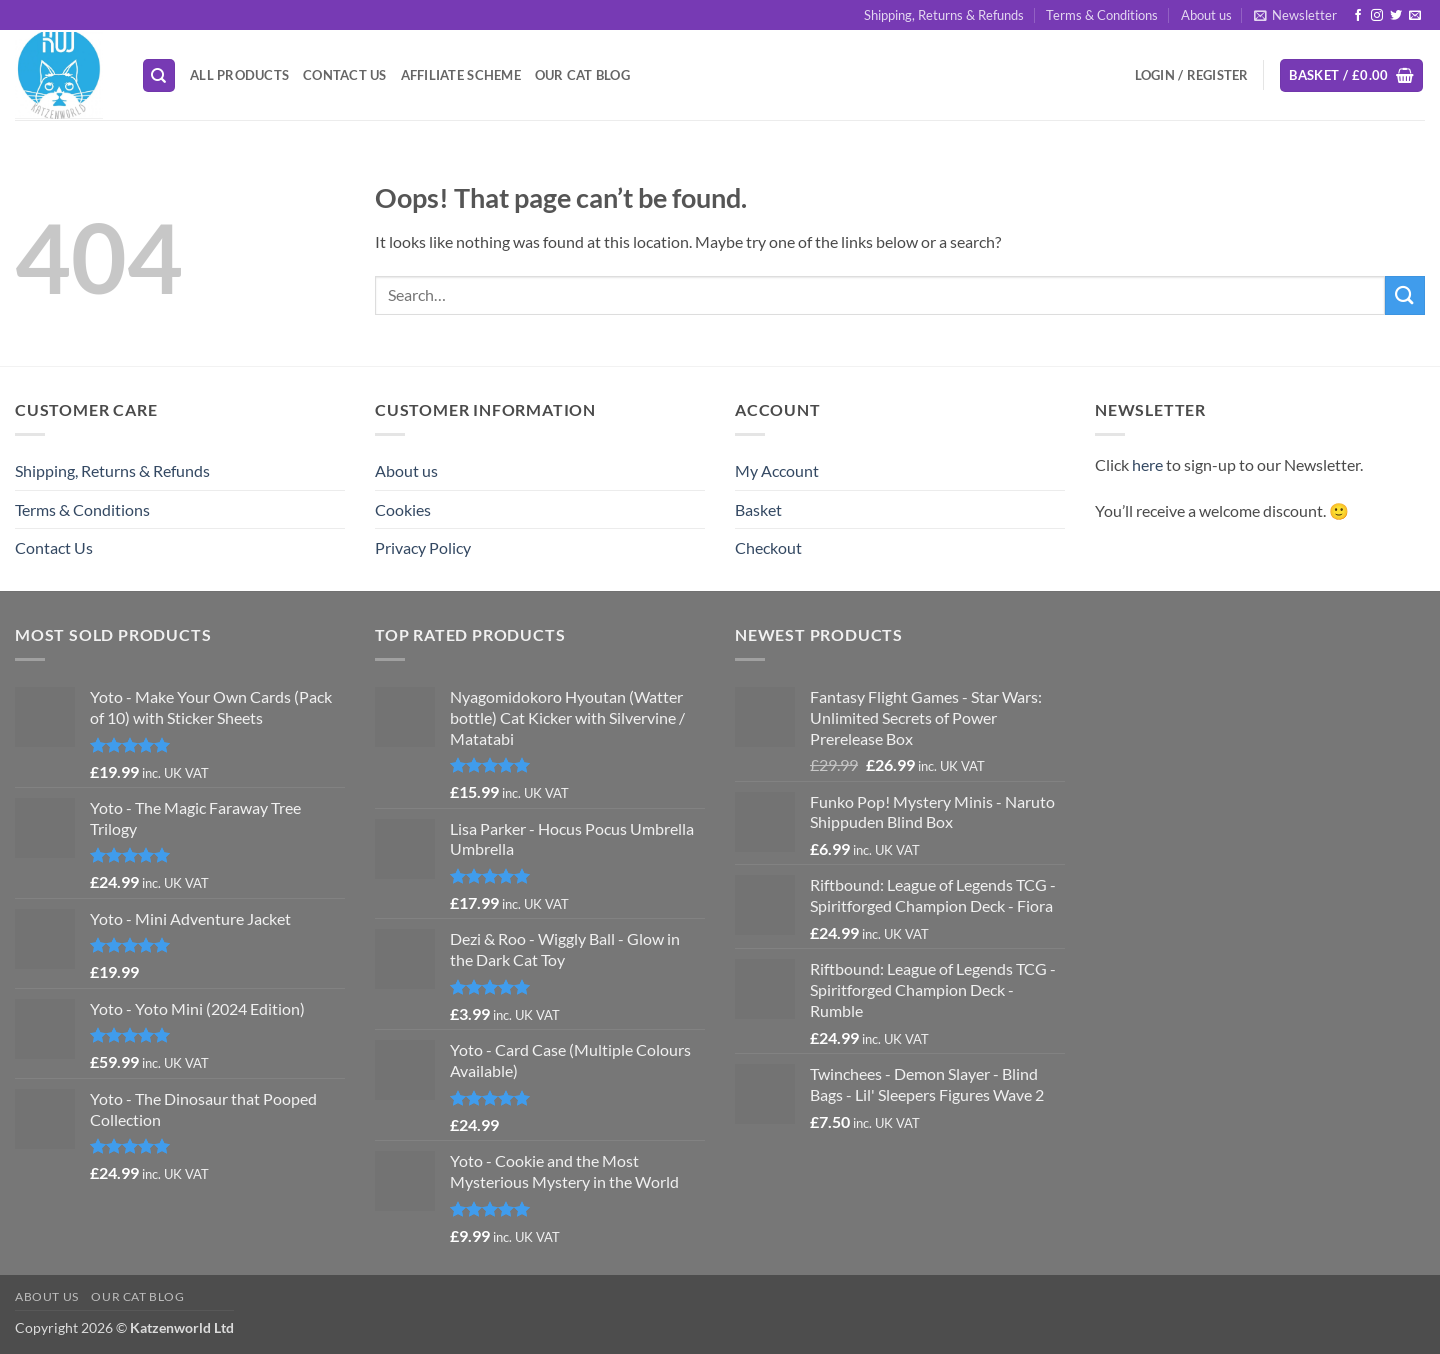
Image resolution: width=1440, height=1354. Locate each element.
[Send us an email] (1415, 16)
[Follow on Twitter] (1396, 16)
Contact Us (345, 75)
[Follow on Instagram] (1377, 16)
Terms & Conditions (1102, 15)
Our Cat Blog (582, 75)
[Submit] (1405, 295)
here (1147, 464)
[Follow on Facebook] (1358, 16)
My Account (777, 470)
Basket (758, 509)
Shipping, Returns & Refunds (944, 15)
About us (1206, 15)
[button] (1295, 15)
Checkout (768, 547)
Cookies (403, 509)
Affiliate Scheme (461, 75)
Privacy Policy (423, 547)
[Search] (159, 75)
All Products (239, 75)
